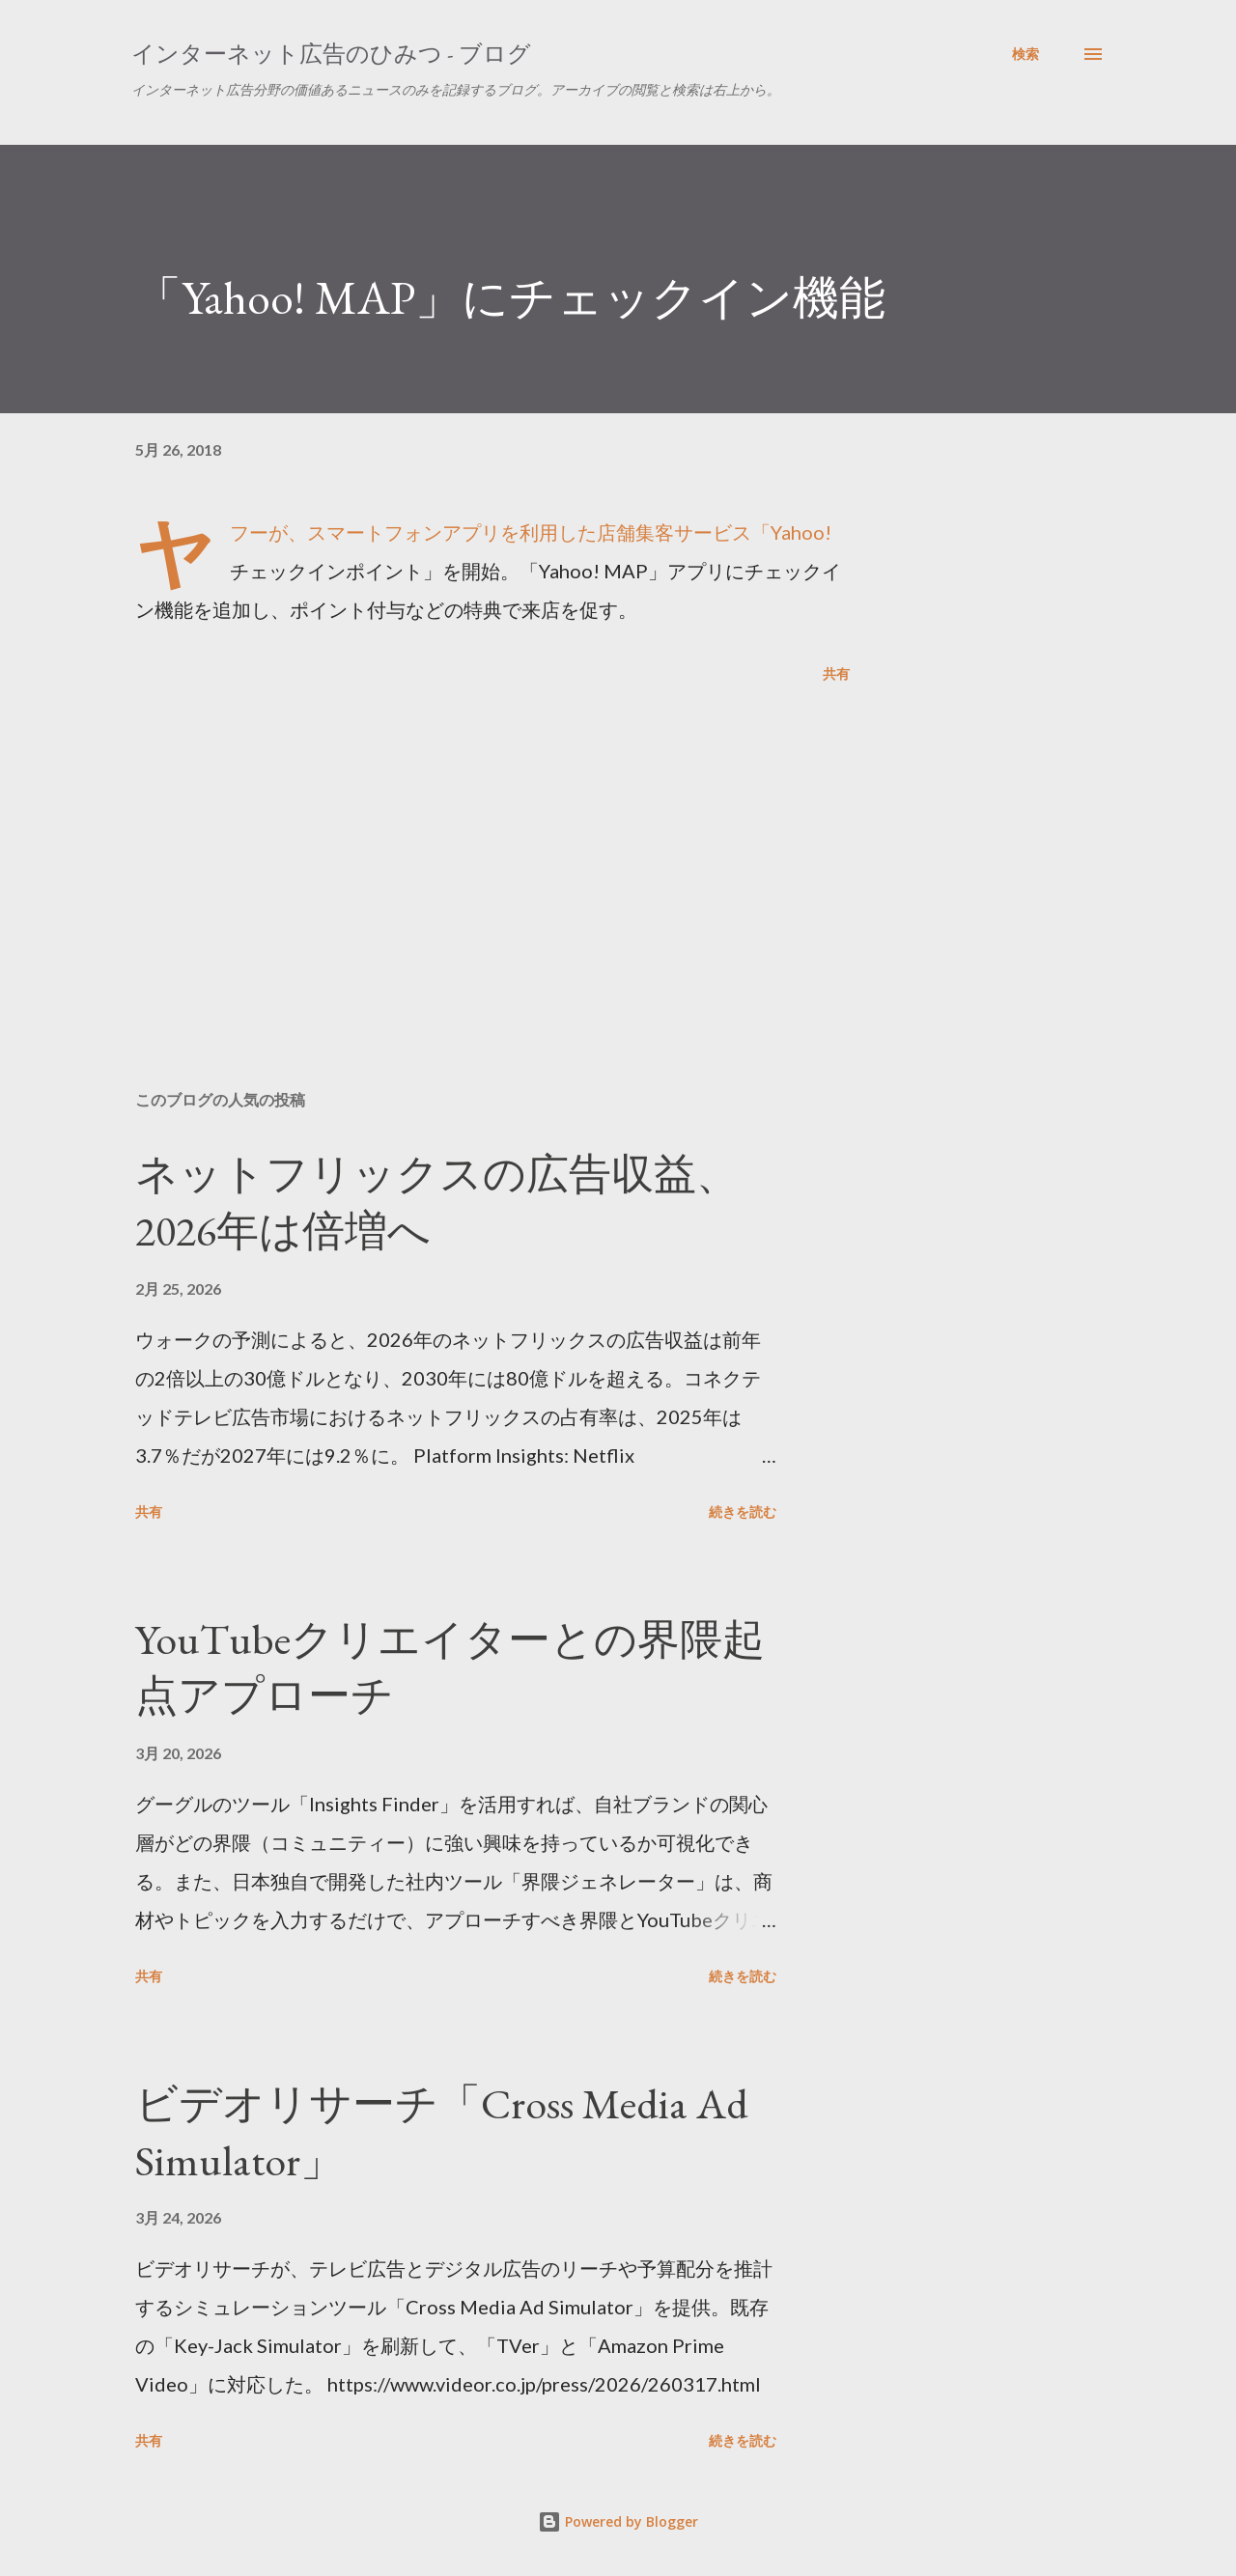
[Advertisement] (461, 849)
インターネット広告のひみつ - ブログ (331, 54)
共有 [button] (836, 673)
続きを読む (742, 1511)
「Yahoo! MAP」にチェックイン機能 (510, 297)
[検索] (1025, 54)
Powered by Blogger (618, 2521)
